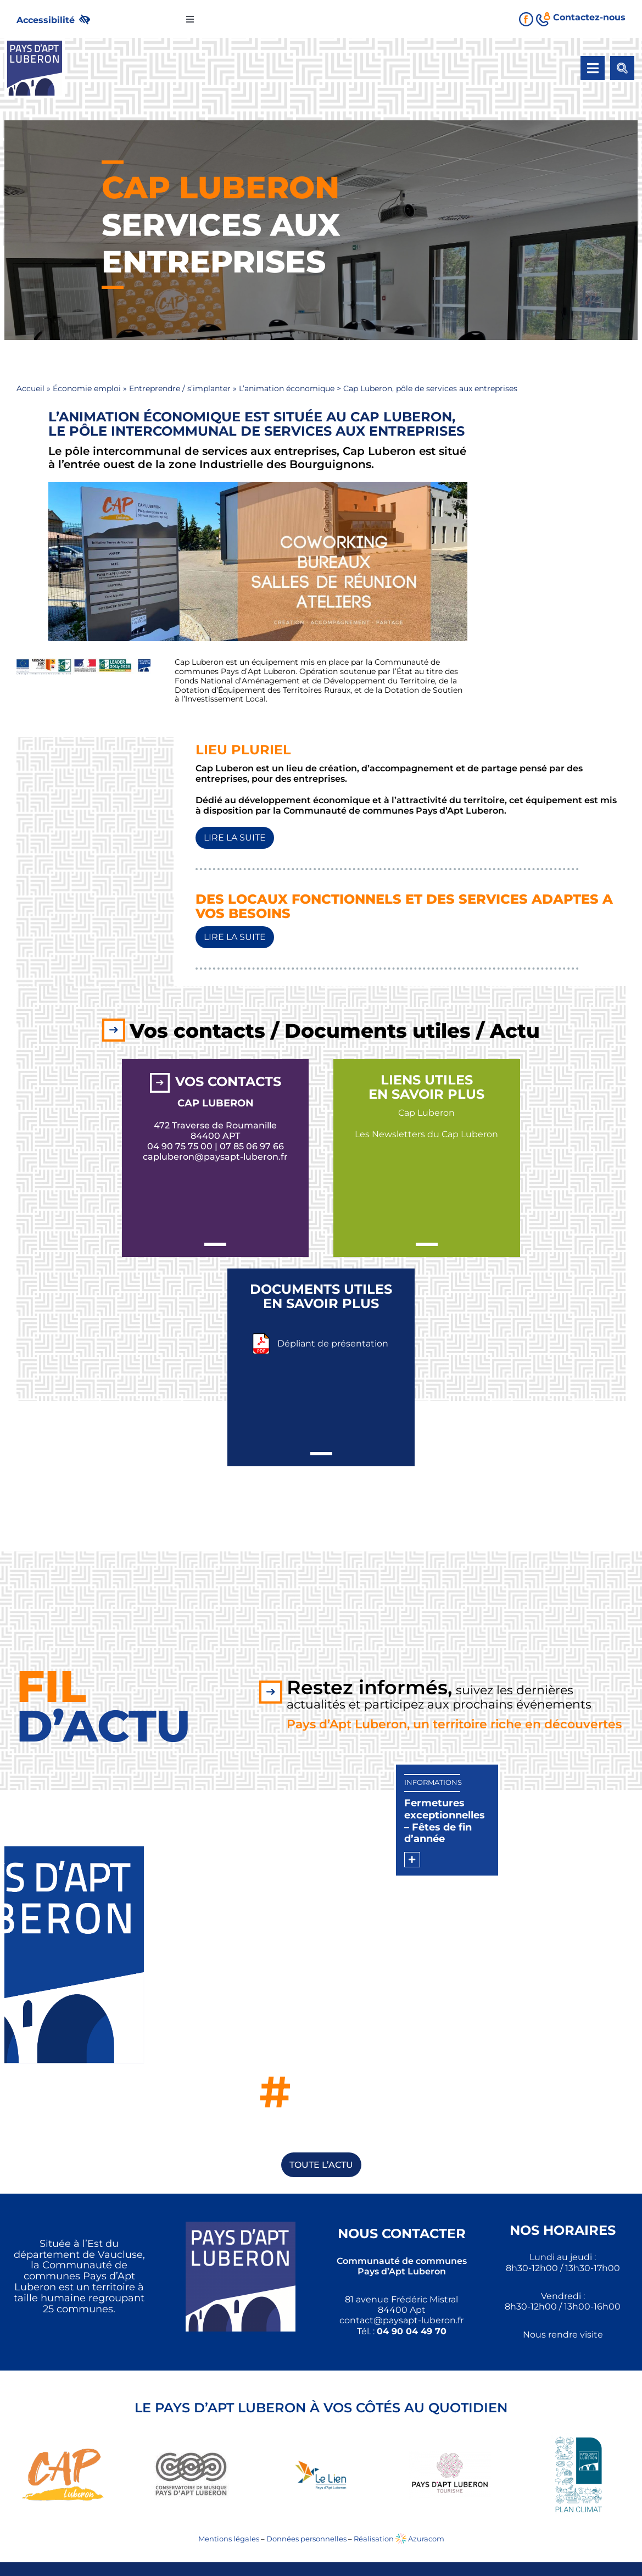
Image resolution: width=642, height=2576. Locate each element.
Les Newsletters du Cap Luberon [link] (426, 1134)
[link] (57, 19)
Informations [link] (433, 1782)
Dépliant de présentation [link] (332, 1343)
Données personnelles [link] (306, 2538)
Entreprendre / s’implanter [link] (180, 388)
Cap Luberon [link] (426, 1113)
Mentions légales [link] (228, 2538)
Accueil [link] (30, 388)
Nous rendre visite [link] (563, 2334)
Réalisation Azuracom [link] (399, 2538)
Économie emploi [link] (87, 388)
